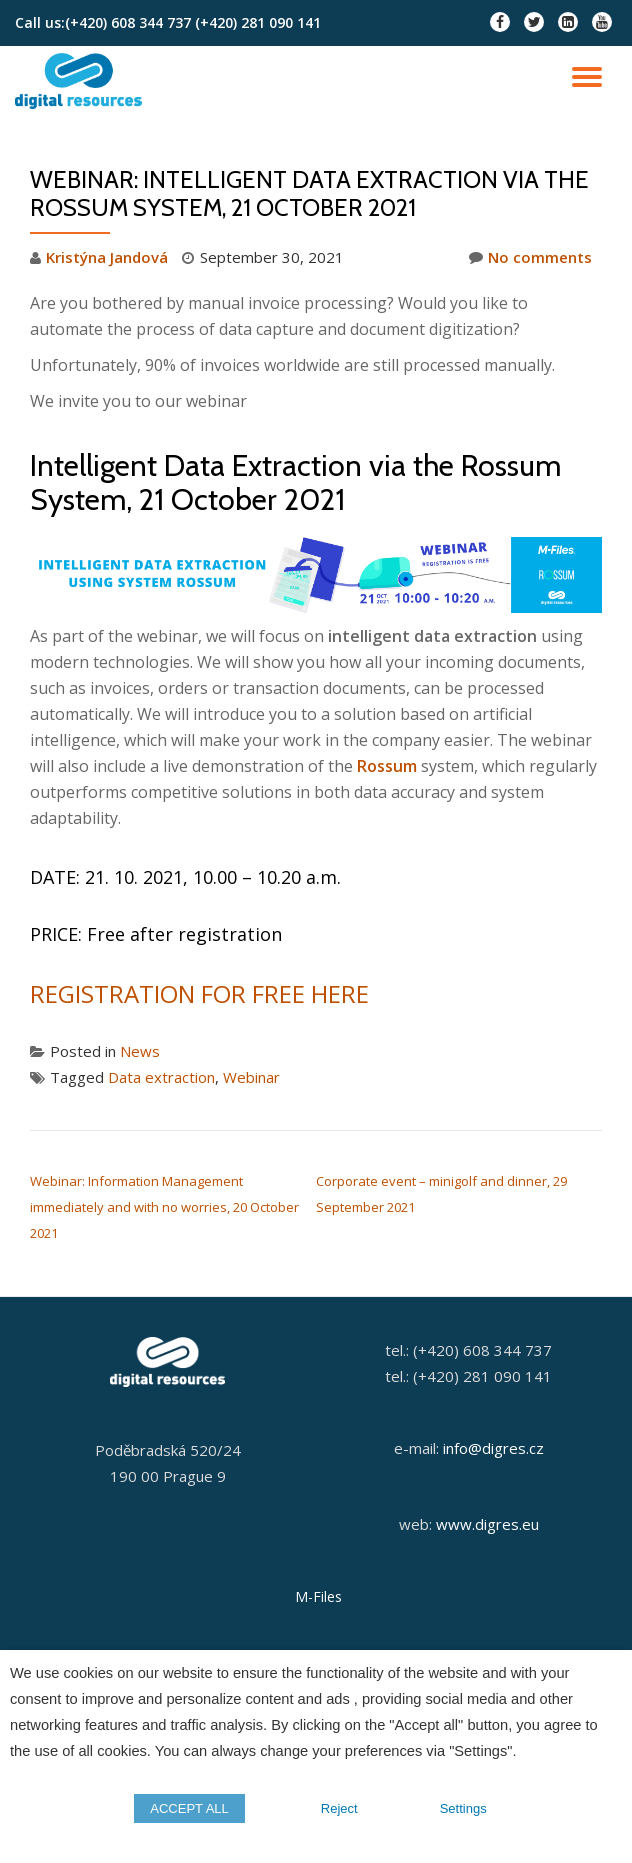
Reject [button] (339, 1808)
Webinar (251, 1077)
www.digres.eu (487, 1524)
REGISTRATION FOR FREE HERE (199, 993)
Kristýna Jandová (107, 257)
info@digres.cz (493, 1448)
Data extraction (161, 1077)
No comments (530, 257)
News (140, 1051)
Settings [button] (463, 1808)
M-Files (318, 1596)
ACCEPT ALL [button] (189, 1808)
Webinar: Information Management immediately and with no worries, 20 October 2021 (164, 1207)
